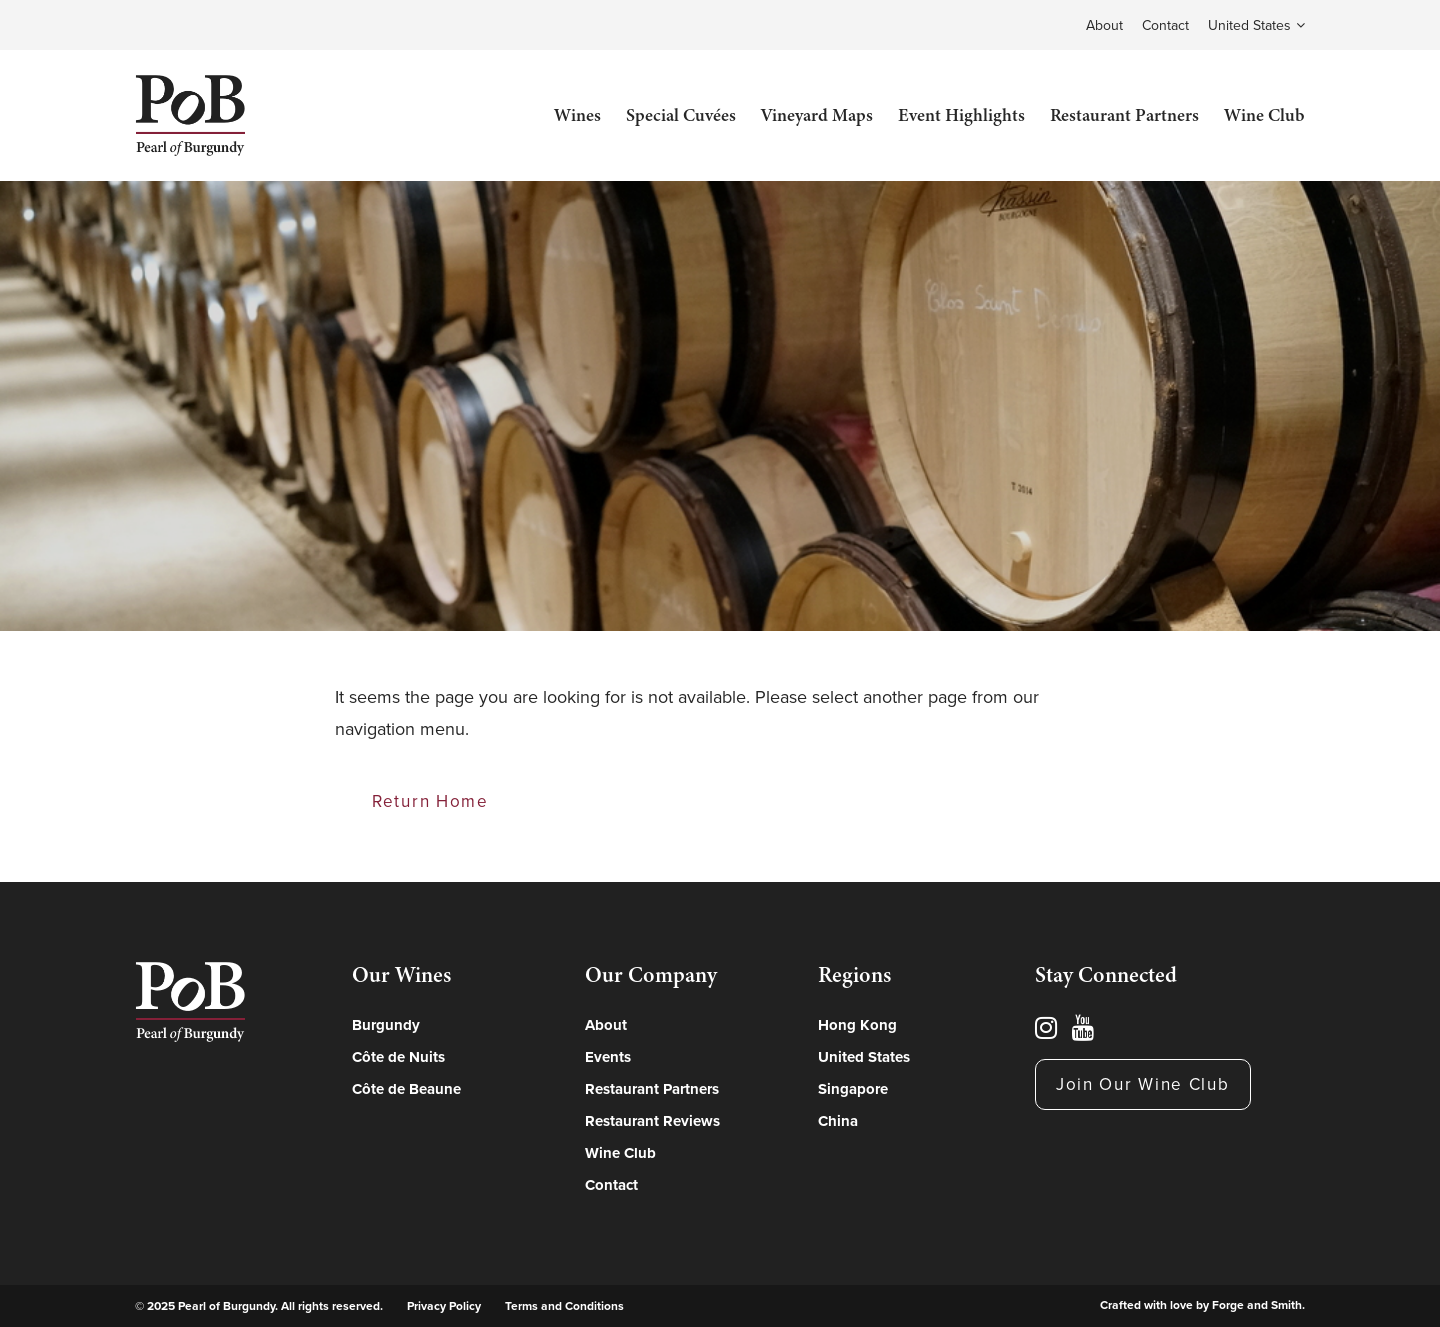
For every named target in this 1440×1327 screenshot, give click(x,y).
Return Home (430, 801)
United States (1249, 25)
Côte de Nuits (398, 1057)
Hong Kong (857, 1025)
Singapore (853, 1089)
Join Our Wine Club (1143, 1084)
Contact (1165, 25)
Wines (577, 115)
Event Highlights (961, 115)
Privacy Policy (444, 1306)
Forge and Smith (1257, 1305)
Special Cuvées (681, 115)
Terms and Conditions (564, 1306)
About (1104, 25)
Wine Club (1264, 115)
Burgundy (386, 1025)
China (838, 1121)
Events (608, 1057)
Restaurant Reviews (652, 1121)
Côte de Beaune (406, 1089)
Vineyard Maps (817, 115)
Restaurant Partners (1124, 115)
